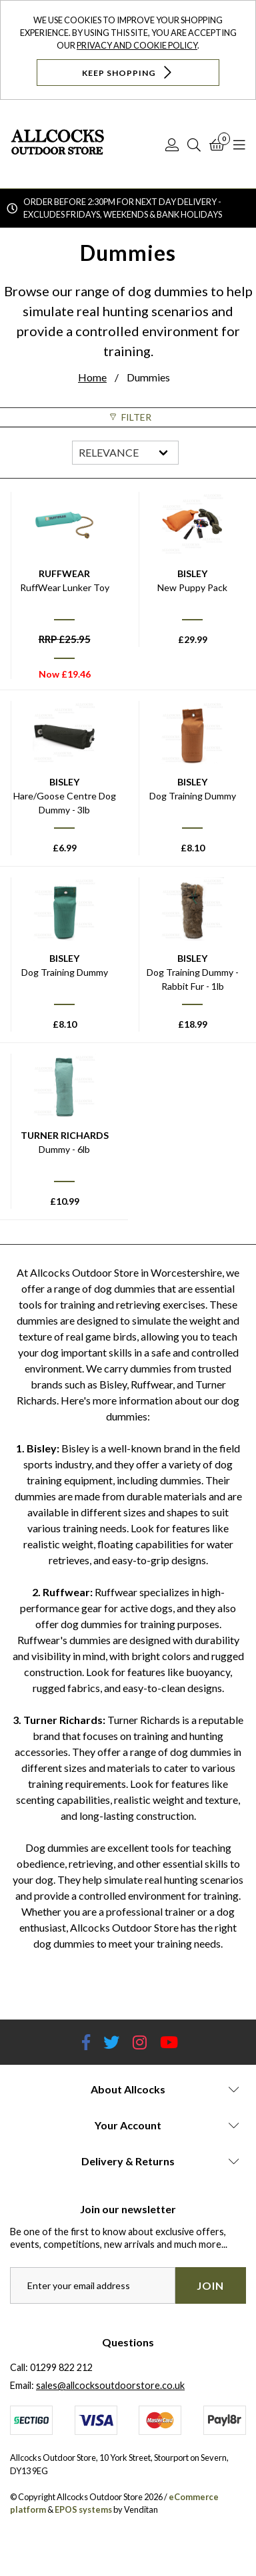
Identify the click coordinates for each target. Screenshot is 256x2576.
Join (210, 2285)
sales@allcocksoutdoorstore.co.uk (110, 2385)
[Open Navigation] (239, 144)
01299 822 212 (61, 2367)
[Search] (194, 144)
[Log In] (172, 144)
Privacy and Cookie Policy (137, 45)
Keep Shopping (128, 72)
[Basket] (217, 144)
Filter (128, 417)
